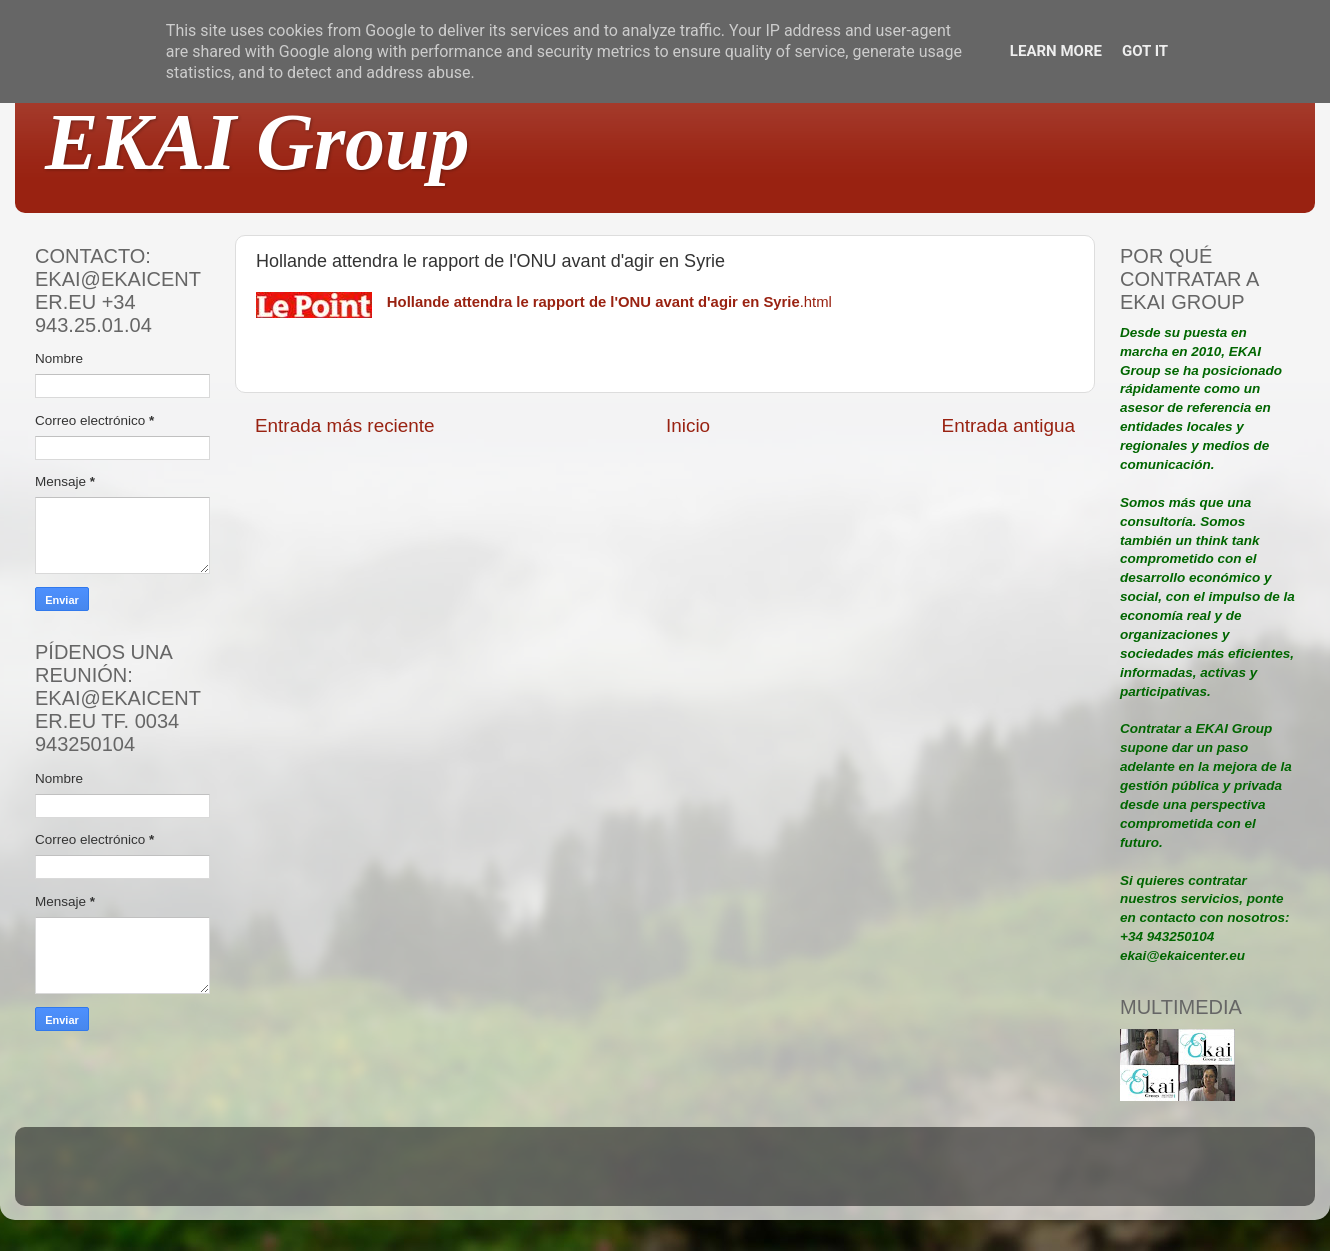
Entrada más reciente (345, 425)
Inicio (688, 425)
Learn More (1056, 51)
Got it (1145, 51)
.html (609, 302)
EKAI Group (257, 142)
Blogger (796, 1175)
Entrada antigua (1008, 425)
